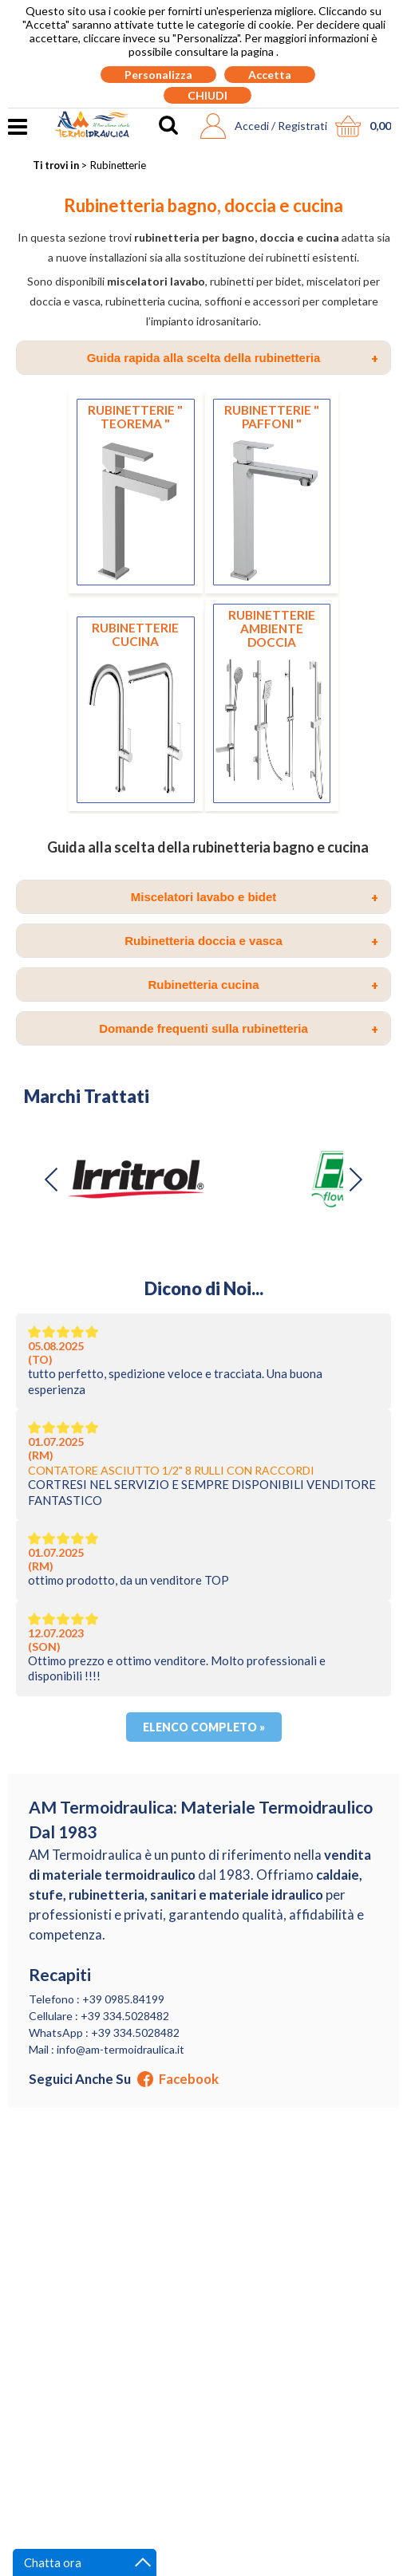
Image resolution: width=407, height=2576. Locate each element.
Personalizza (158, 74)
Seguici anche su (124, 2079)
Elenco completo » (204, 1727)
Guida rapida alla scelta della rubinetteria (232, 358)
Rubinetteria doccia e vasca (251, 941)
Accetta (269, 74)
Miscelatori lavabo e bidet (254, 897)
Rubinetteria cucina (263, 985)
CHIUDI (207, 95)
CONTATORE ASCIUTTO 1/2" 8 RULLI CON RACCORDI (171, 1470)
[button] (355, 1179)
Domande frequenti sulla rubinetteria (238, 1029)
